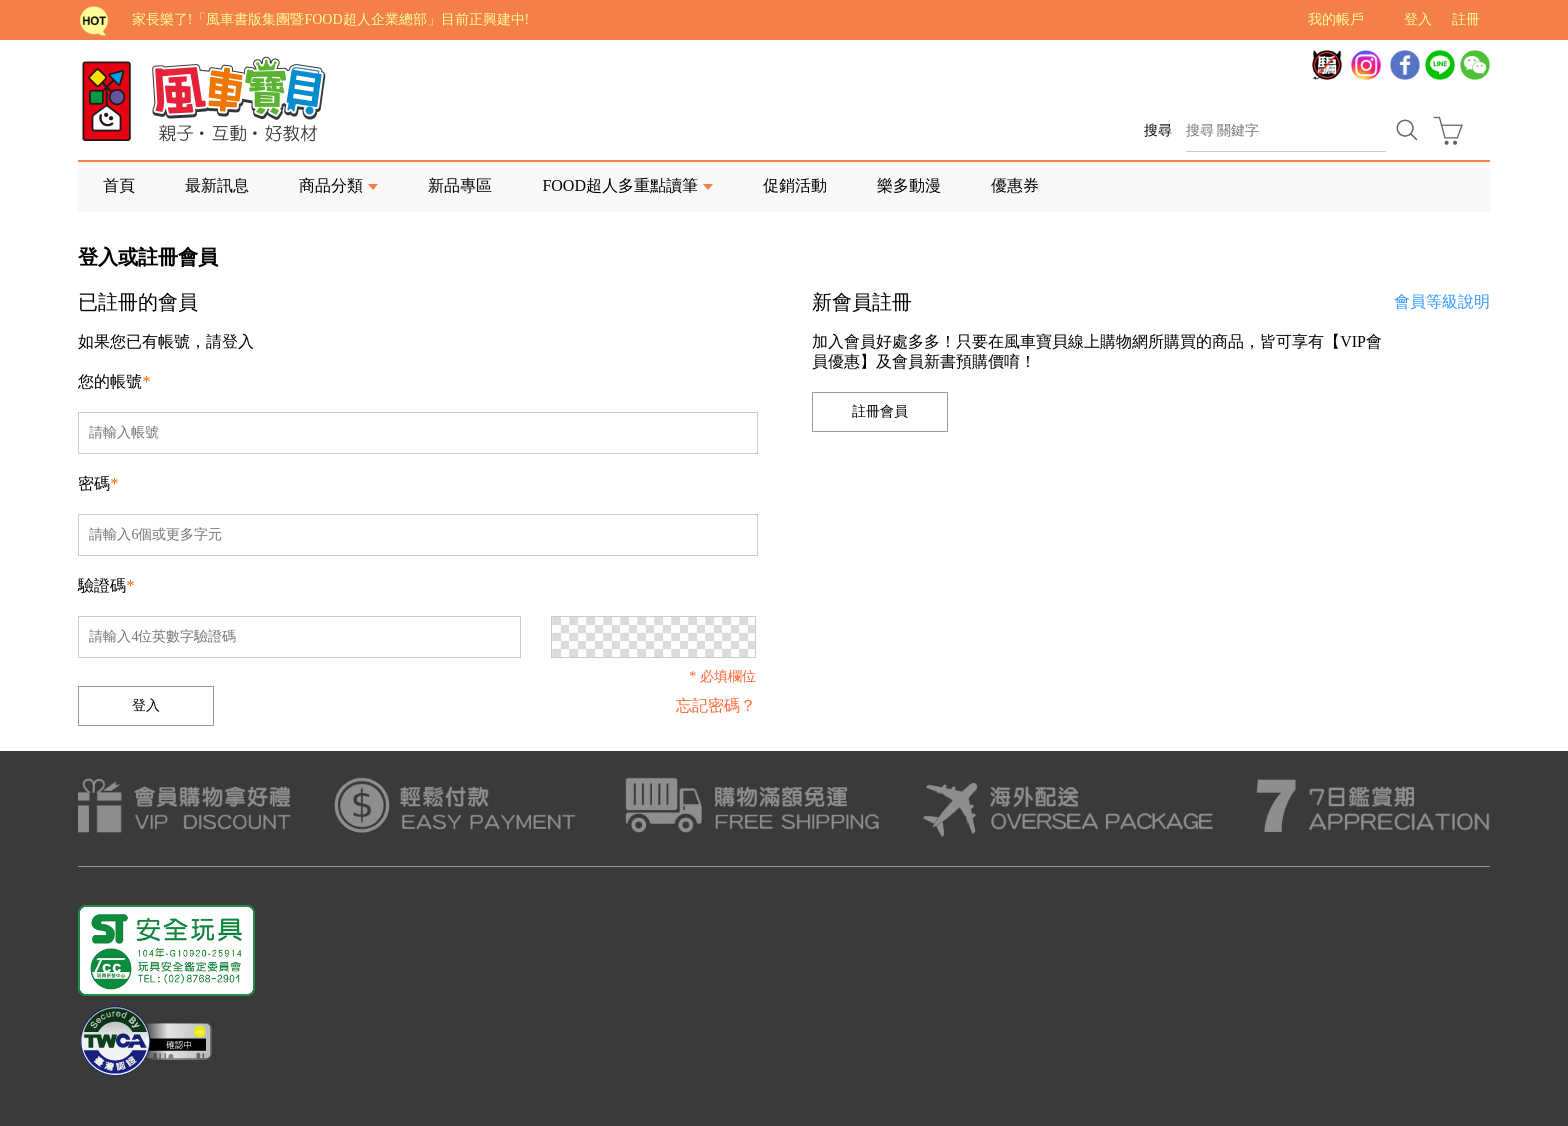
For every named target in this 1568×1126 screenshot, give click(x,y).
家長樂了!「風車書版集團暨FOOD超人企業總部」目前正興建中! (330, 19)
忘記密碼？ (716, 705)
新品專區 (460, 185)
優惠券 (1015, 185)
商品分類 (331, 185)
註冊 (1466, 19)
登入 (1418, 19)
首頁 (119, 185)
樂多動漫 (909, 185)
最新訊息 (217, 185)
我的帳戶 (1336, 19)
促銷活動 (795, 185)
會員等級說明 (1442, 301)
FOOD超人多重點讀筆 (620, 185)
